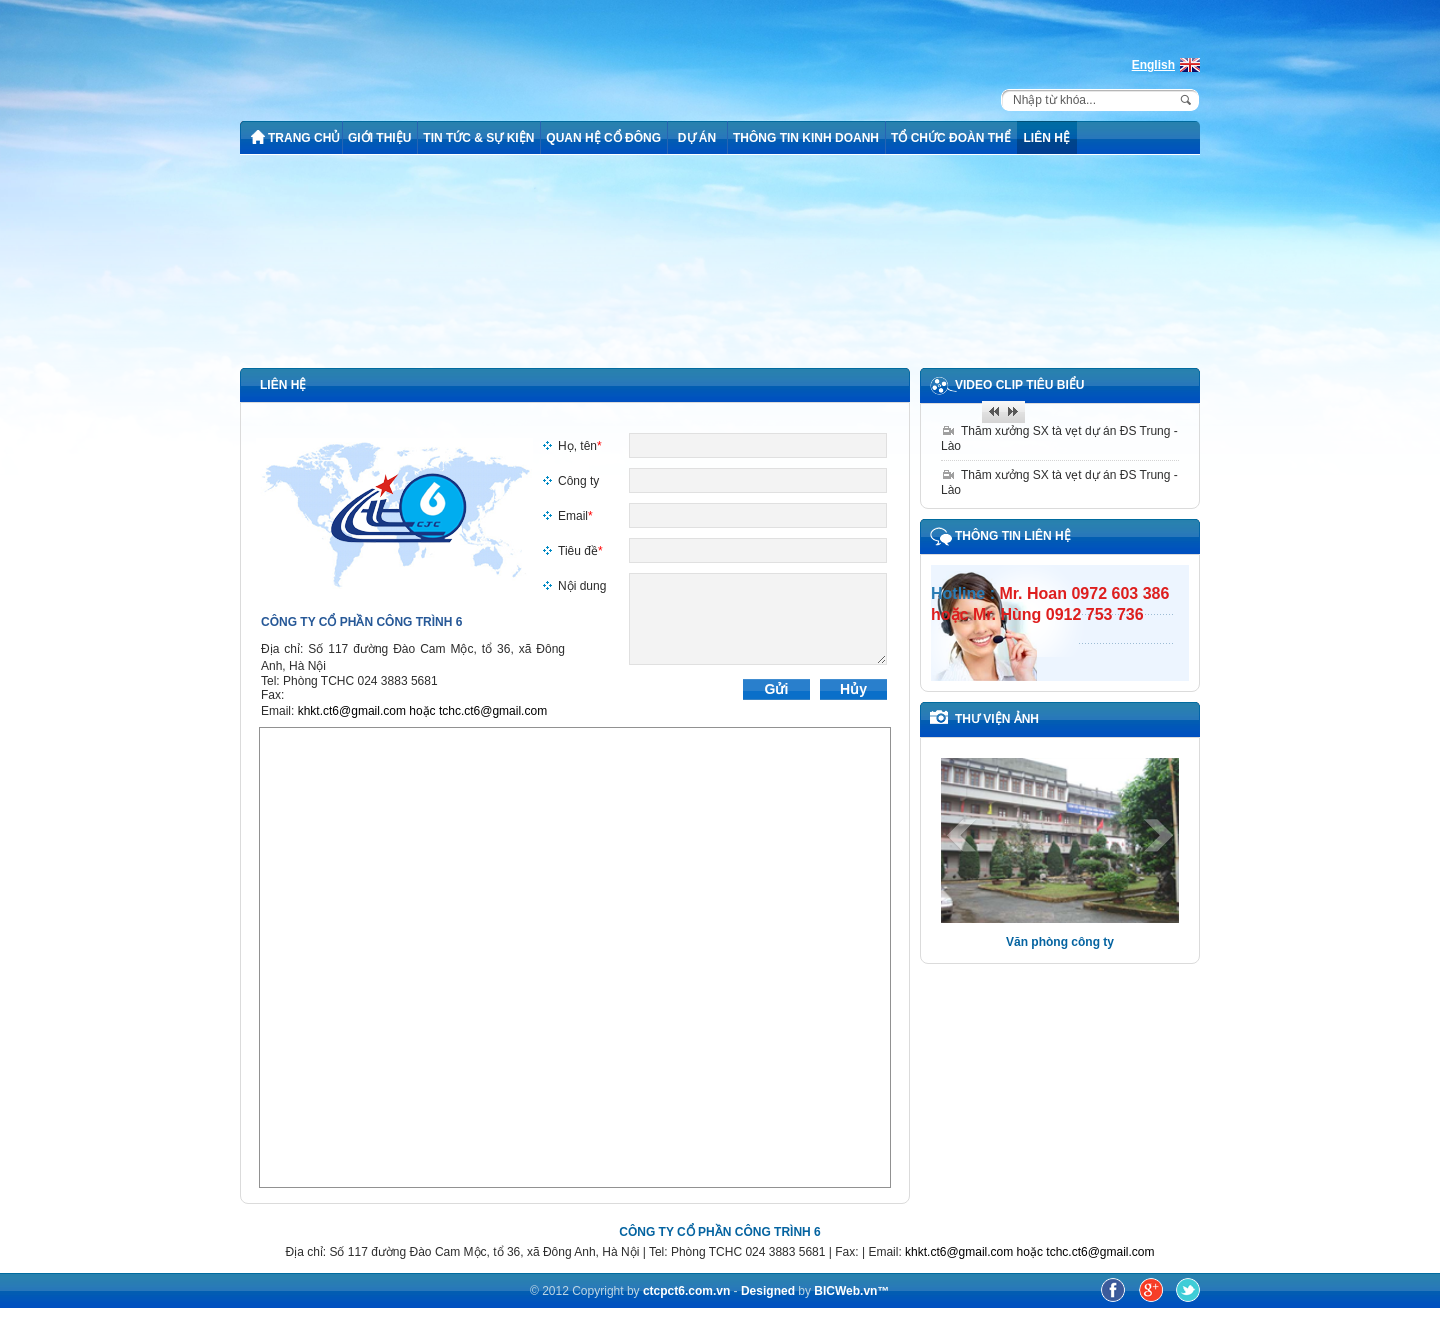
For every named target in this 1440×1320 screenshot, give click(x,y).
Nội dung (582, 586)
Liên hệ (283, 385)
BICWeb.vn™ (851, 1291)
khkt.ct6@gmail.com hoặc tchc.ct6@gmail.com (422, 711)
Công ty (578, 481)
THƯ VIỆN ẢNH (997, 719)
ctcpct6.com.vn (686, 1291)
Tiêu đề (580, 551)
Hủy (853, 689)
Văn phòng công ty (1060, 942)
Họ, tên (580, 446)
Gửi (777, 689)
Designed (769, 1291)
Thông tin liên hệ (1013, 536)
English (1153, 65)
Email (575, 516)
